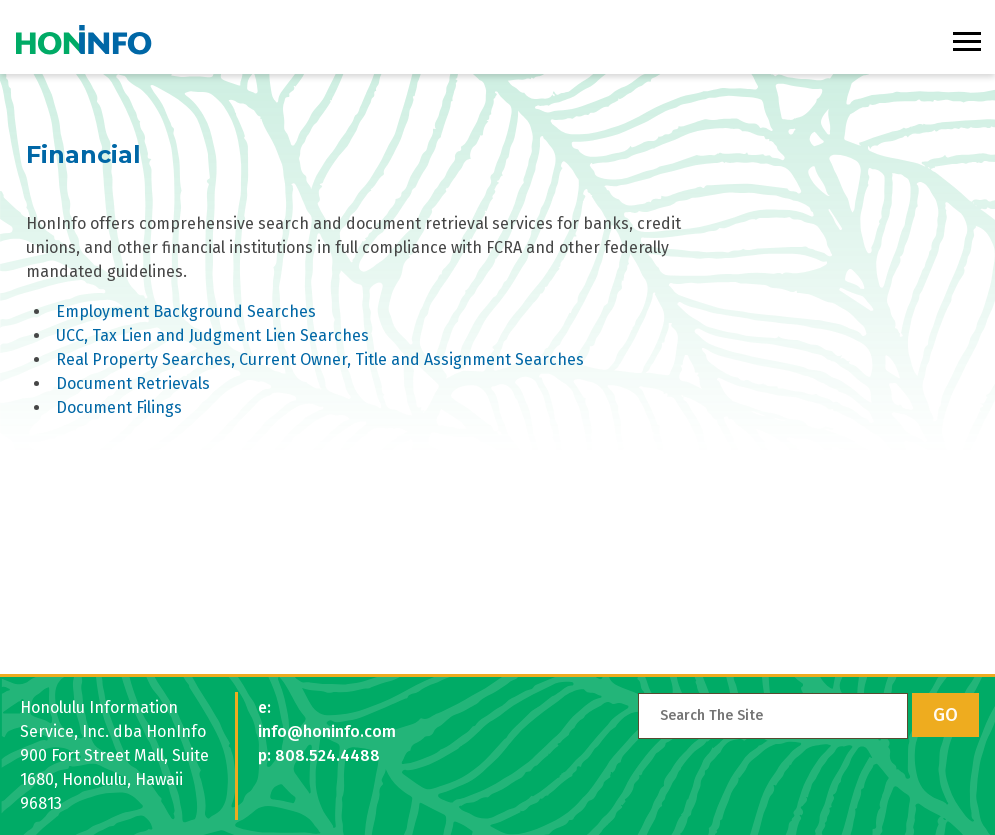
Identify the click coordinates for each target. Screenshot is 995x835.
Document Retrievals (133, 383)
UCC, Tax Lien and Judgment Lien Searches (212, 335)
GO (945, 715)
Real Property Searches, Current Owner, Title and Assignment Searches (320, 359)
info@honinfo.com (327, 731)
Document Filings (119, 407)
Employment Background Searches (186, 311)
